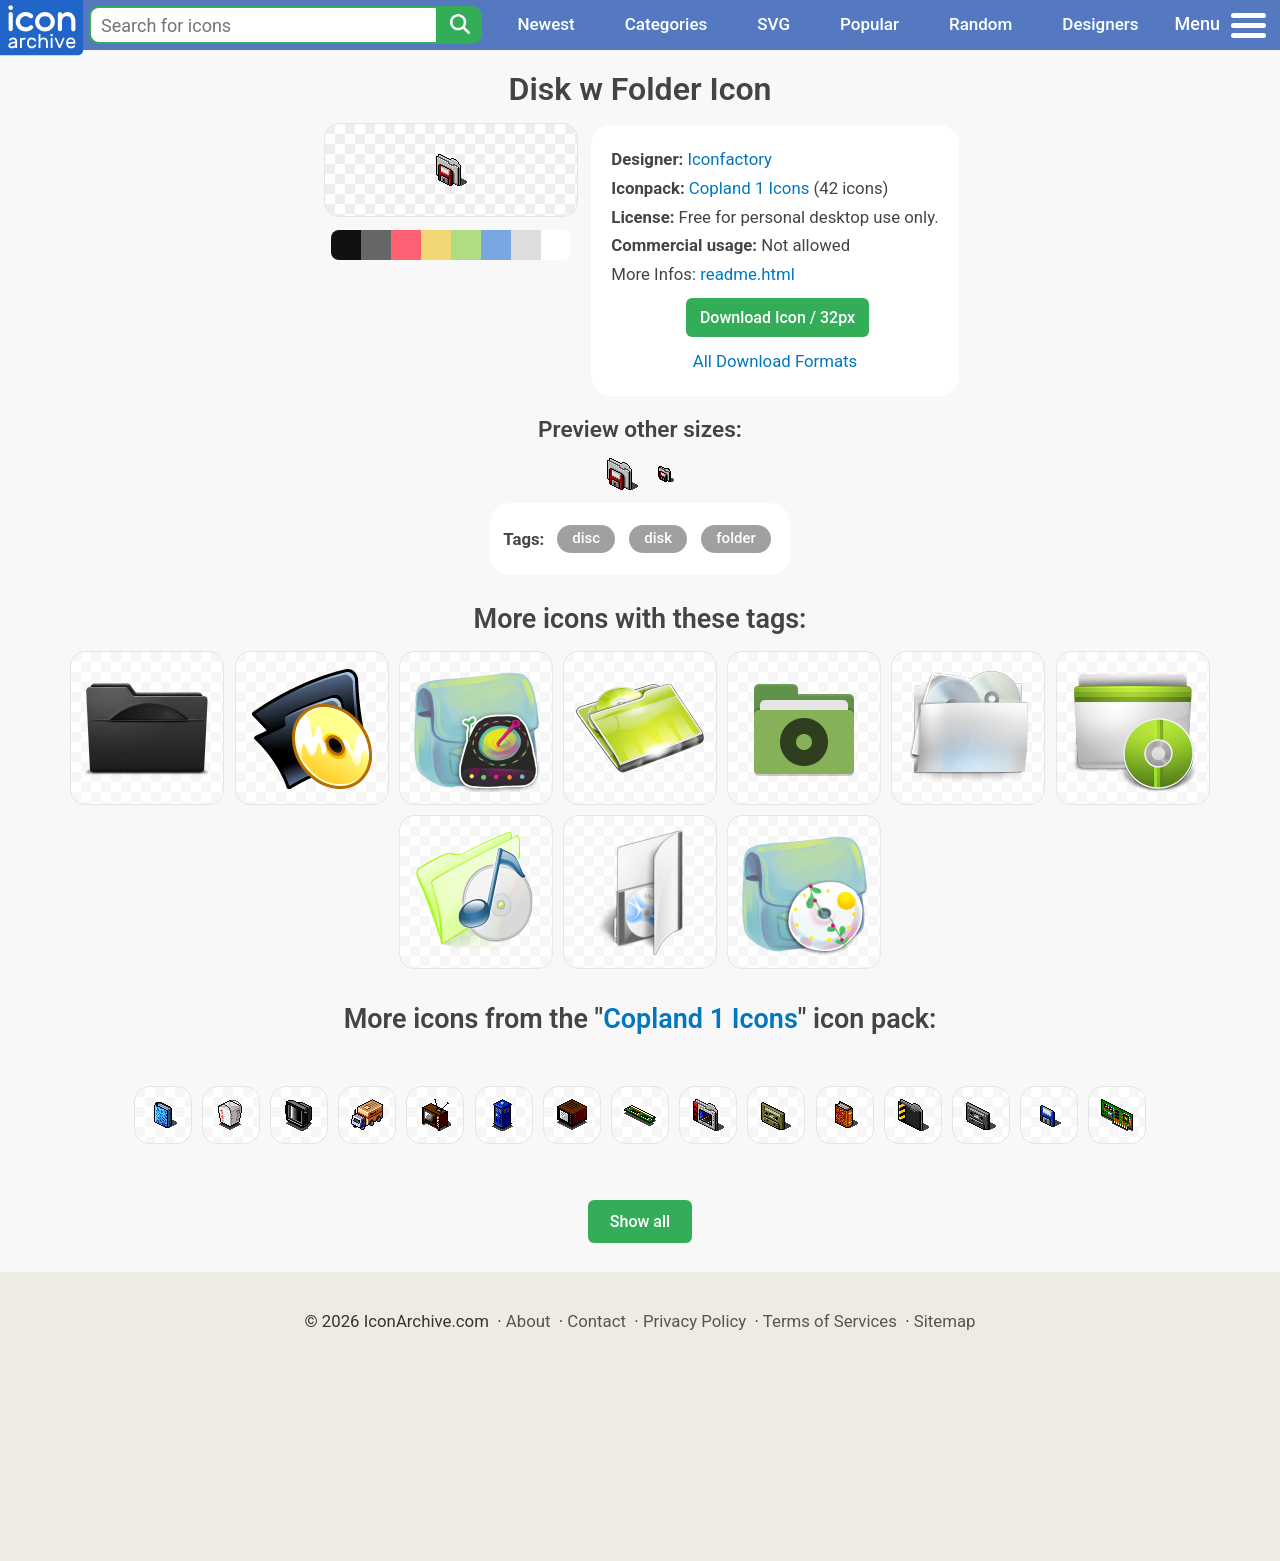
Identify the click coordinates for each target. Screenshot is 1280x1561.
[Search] (459, 25)
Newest (545, 24)
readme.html (747, 274)
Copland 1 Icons (749, 188)
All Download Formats (775, 361)
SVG (773, 24)
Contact (596, 1321)
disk (658, 538)
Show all (640, 1221)
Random (980, 24)
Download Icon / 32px (777, 317)
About (528, 1321)
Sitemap (945, 1321)
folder (735, 538)
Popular (869, 24)
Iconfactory (729, 159)
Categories (666, 24)
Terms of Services (830, 1321)
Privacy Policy (694, 1321)
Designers (1100, 24)
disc (586, 538)
